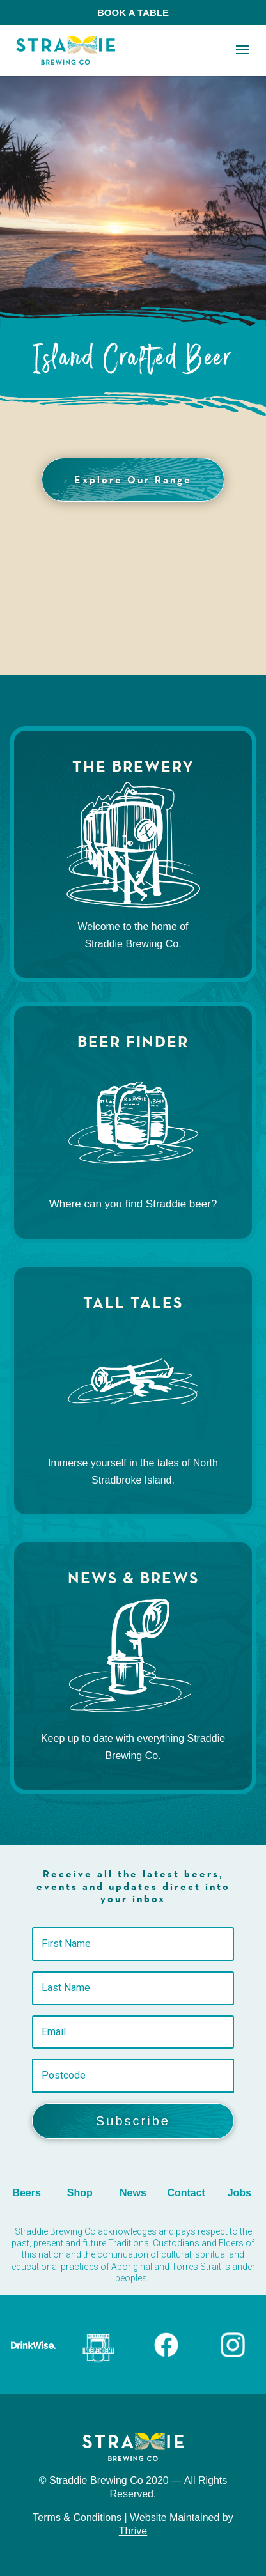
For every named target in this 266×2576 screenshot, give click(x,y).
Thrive (133, 2531)
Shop (80, 2192)
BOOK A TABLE (133, 12)
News (133, 2192)
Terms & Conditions (77, 2517)
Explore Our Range (133, 479)
